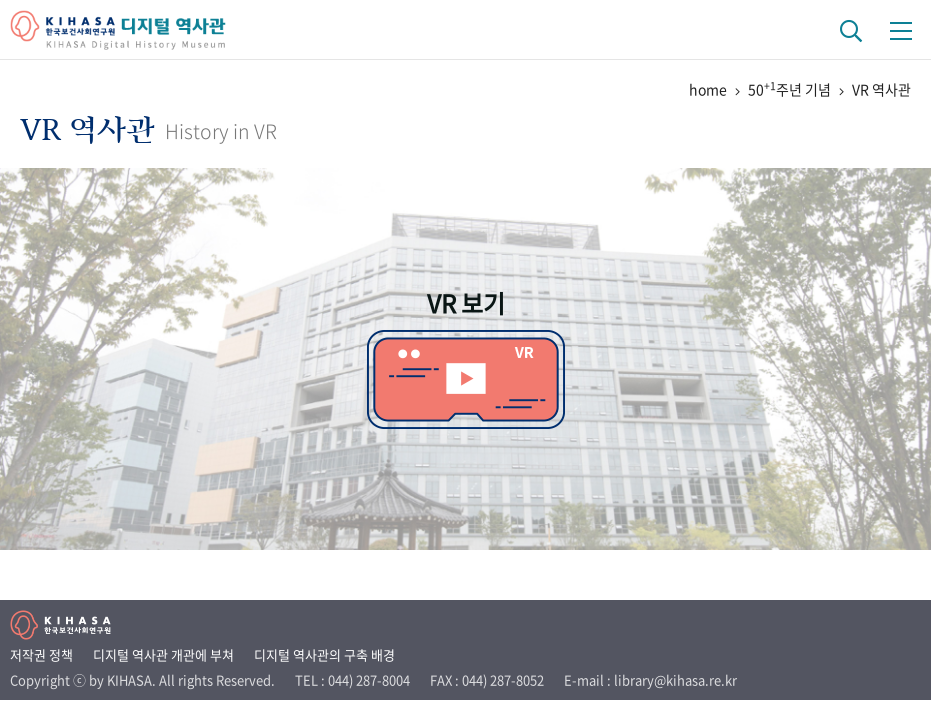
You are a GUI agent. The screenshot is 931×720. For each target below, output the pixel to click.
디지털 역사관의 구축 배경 (324, 654)
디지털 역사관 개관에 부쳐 (163, 654)
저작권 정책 (41, 654)
